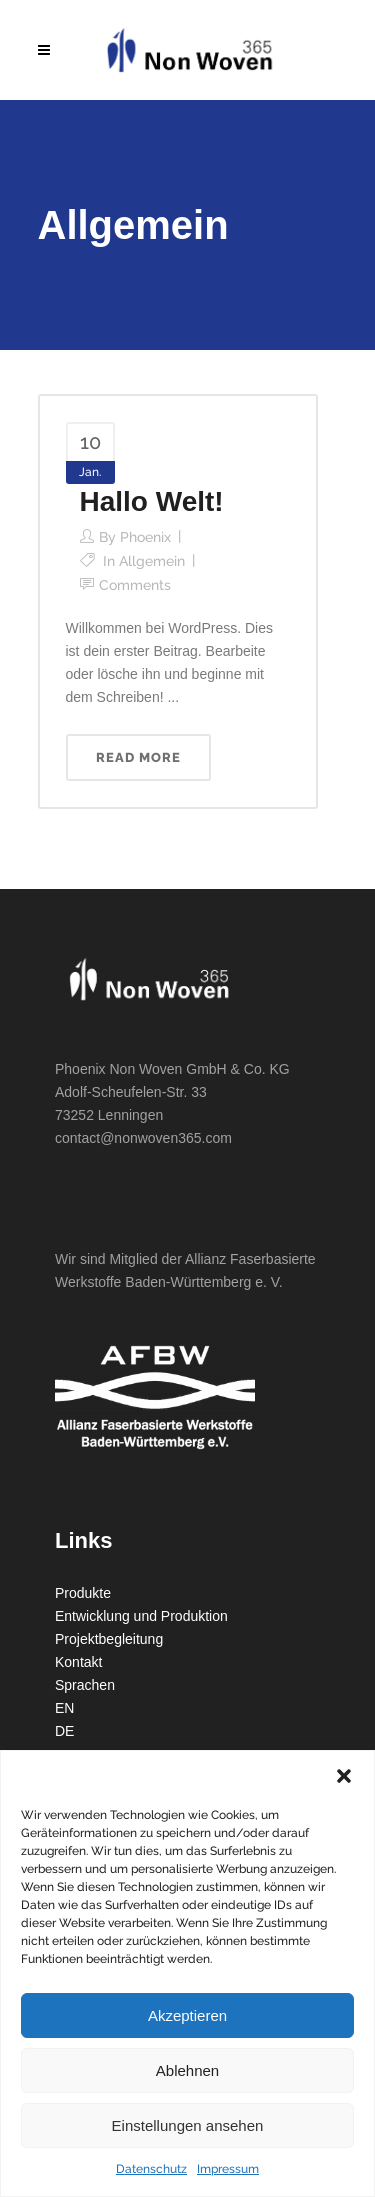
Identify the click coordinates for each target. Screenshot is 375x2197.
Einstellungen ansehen (188, 2125)
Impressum (228, 2169)
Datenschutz (151, 2169)
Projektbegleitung (109, 1639)
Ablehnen (187, 2070)
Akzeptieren (187, 2015)
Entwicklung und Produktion (141, 1616)
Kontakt (78, 1662)
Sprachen (85, 1685)
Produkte (83, 1593)
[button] (344, 1776)
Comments (135, 585)
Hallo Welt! (152, 501)
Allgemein (152, 561)
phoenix (145, 537)
